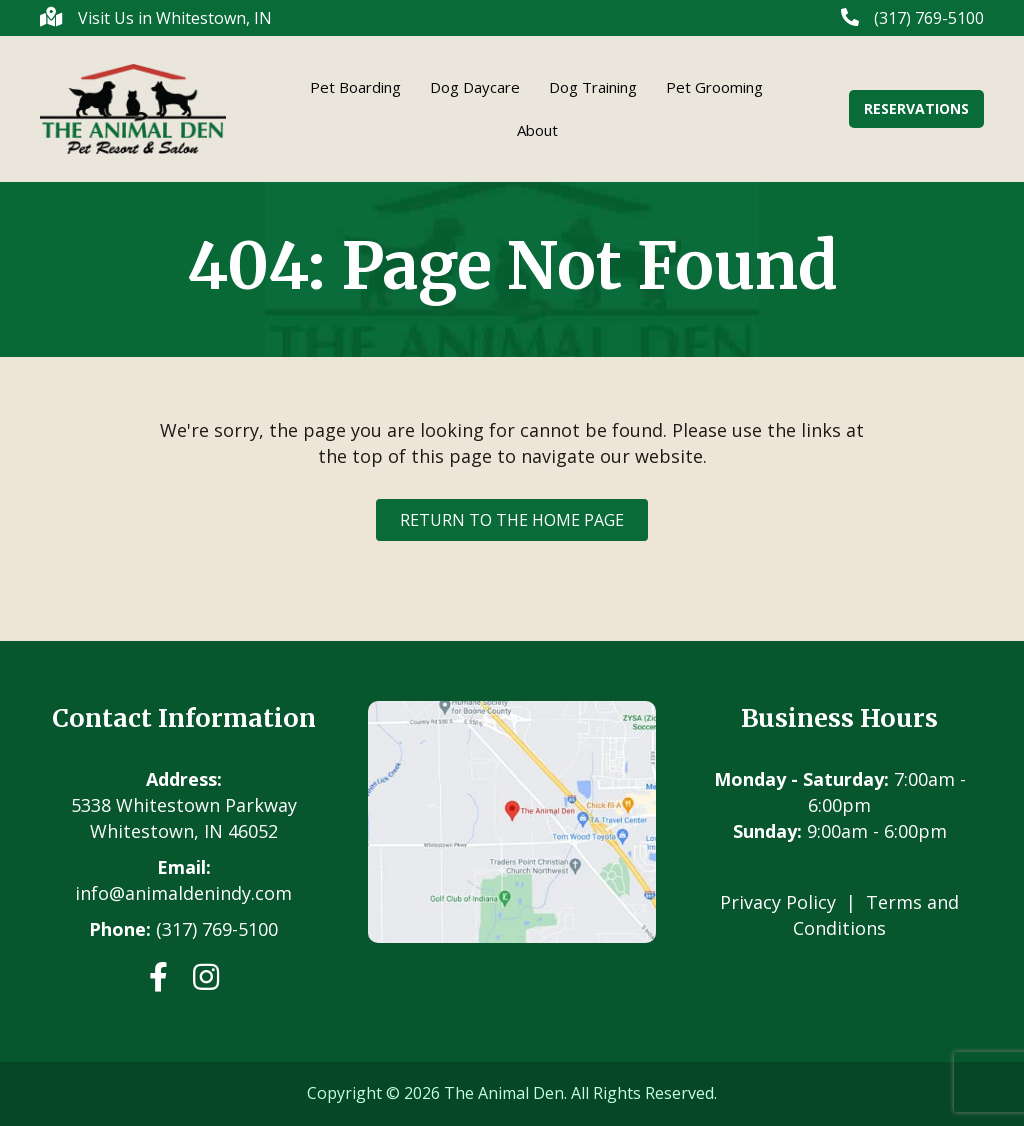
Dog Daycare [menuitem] (475, 87)
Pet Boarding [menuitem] (355, 87)
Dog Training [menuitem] (593, 87)
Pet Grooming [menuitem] (714, 87)
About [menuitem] (537, 130)
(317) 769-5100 (217, 929)
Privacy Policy (778, 902)
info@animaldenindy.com (183, 893)
